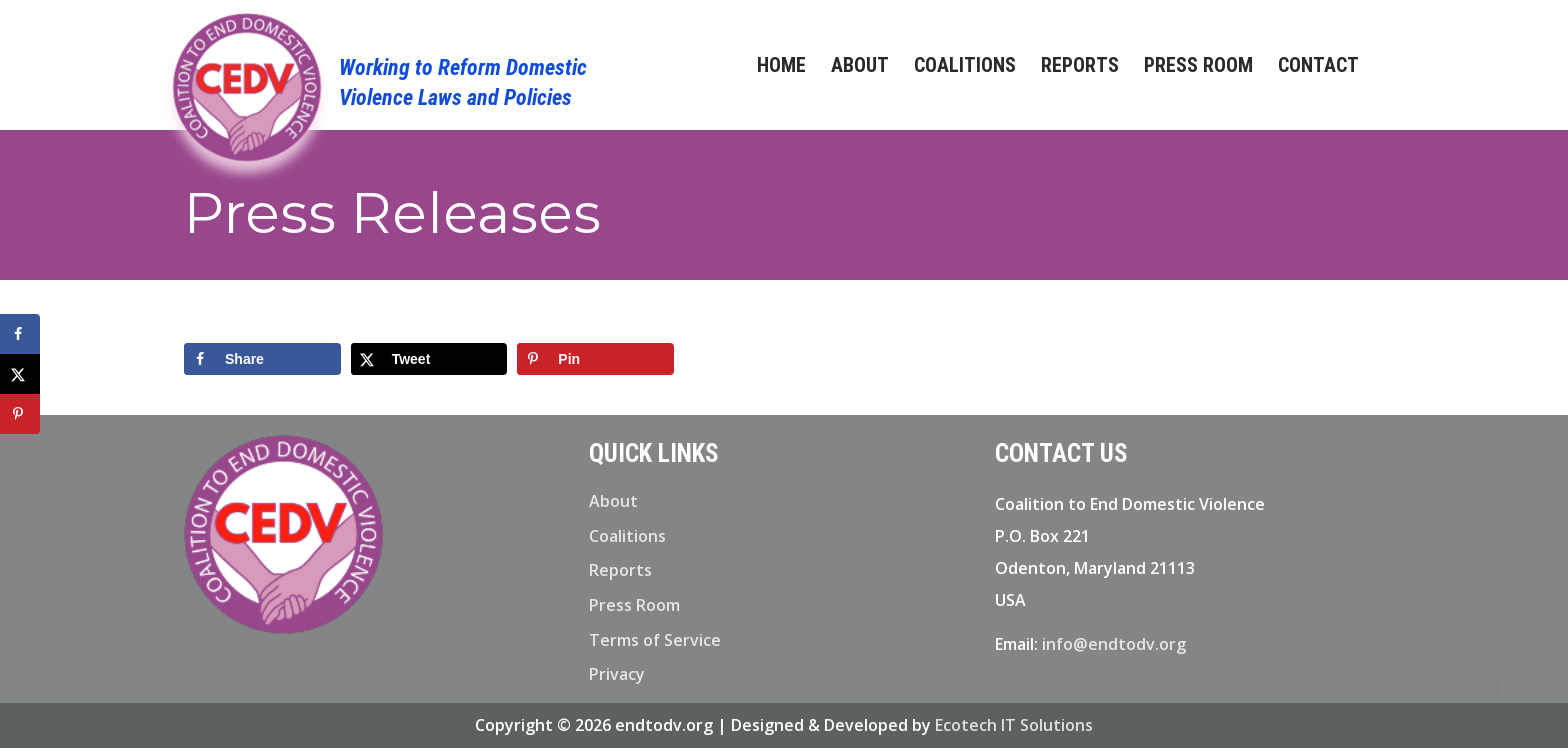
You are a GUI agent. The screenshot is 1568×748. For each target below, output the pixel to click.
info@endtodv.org (1114, 644)
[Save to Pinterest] (595, 359)
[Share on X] (429, 359)
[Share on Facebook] (262, 359)
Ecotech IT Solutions (1014, 725)
